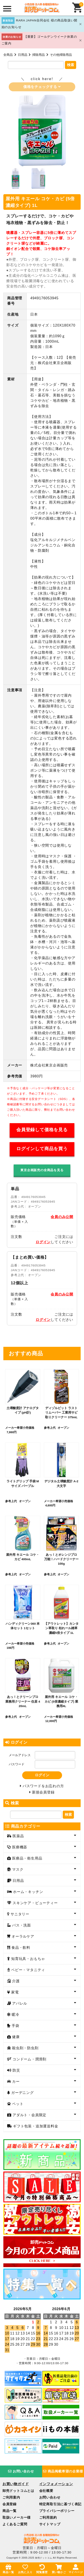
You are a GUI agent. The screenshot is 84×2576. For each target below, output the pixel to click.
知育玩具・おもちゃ (27, 1959)
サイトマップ (49, 2524)
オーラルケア (22, 1936)
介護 (15, 1981)
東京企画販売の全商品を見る (41, 1170)
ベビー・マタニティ (27, 1970)
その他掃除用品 (61, 54)
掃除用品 (38, 54)
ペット (17, 2104)
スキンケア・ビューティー (34, 1903)
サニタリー (19, 1914)
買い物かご (59, 2569)
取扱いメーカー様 (16, 2517)
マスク (17, 1869)
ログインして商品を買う (42, 1148)
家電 (14, 1992)
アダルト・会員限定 (28, 2115)
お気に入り (25, 2569)
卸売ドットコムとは (18, 2491)
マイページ (76, 2569)
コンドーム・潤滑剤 (28, 2059)
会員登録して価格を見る (42, 1129)
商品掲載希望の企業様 (63, 2471)
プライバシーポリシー (57, 2511)
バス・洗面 (21, 1925)
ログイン (43, 1242)
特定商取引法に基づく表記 (60, 2504)
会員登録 (9, 2504)
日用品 (22, 54)
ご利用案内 (11, 2497)
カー (15, 2081)
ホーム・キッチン (27, 1892)
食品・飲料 (20, 1947)
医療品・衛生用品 (26, 1858)
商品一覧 (9, 2511)
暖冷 (15, 2014)
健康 (15, 2037)
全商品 (8, 54)
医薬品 (17, 1836)
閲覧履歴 (42, 2569)
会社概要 (46, 2491)
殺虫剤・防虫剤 (25, 2048)
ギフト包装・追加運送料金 (35, 2126)
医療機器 (19, 1847)
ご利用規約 (48, 2517)
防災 (15, 2070)
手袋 (15, 2026)
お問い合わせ (21, 2471)
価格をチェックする (42, 87)
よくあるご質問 (14, 2524)
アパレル (19, 2003)
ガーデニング (22, 2093)
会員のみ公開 (62, 1217)
